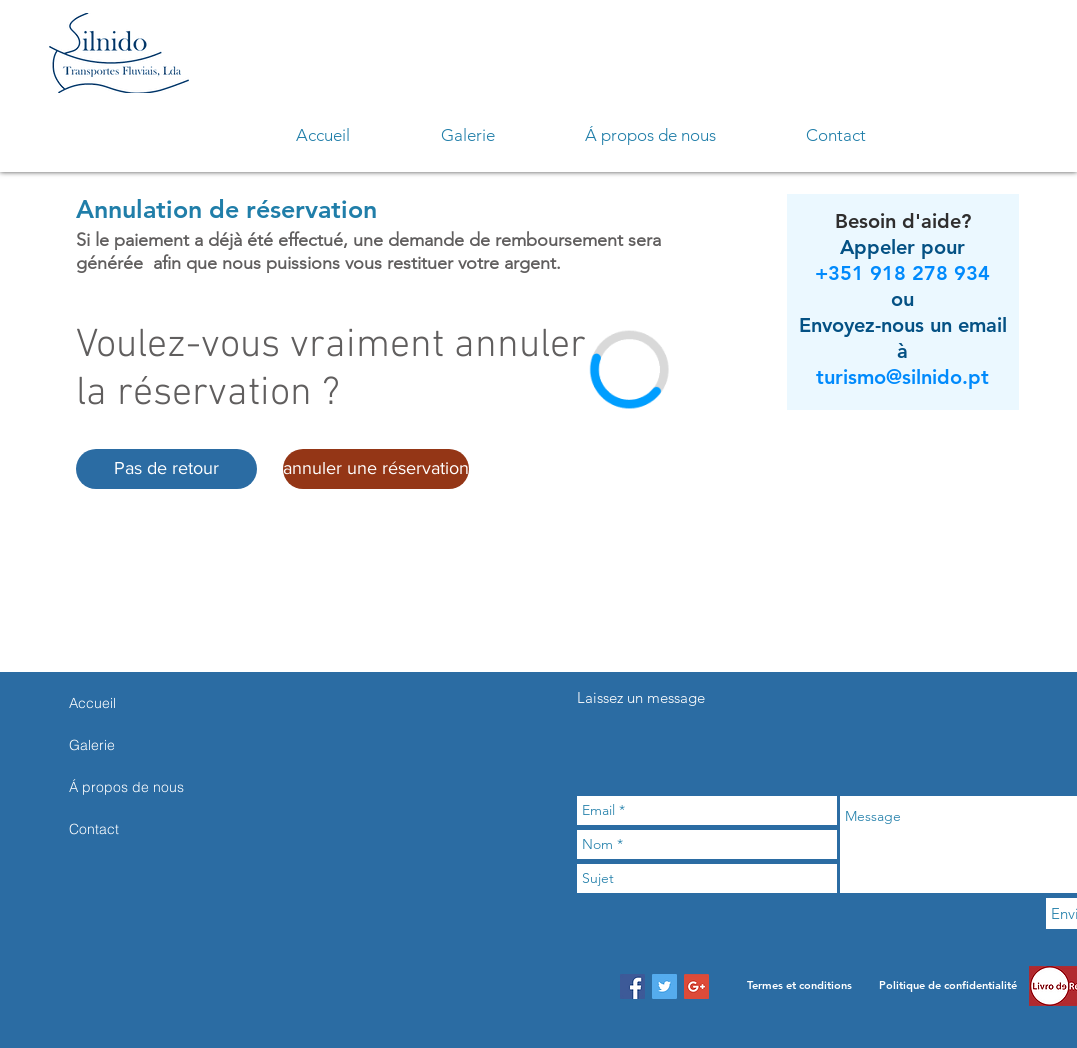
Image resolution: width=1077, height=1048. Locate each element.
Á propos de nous (126, 787)
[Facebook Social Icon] (632, 986)
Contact (94, 829)
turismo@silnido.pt (902, 377)
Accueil (92, 703)
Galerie (92, 745)
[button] (166, 469)
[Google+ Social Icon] (696, 986)
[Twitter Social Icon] (664, 986)
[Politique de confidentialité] (948, 986)
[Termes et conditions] (799, 986)
